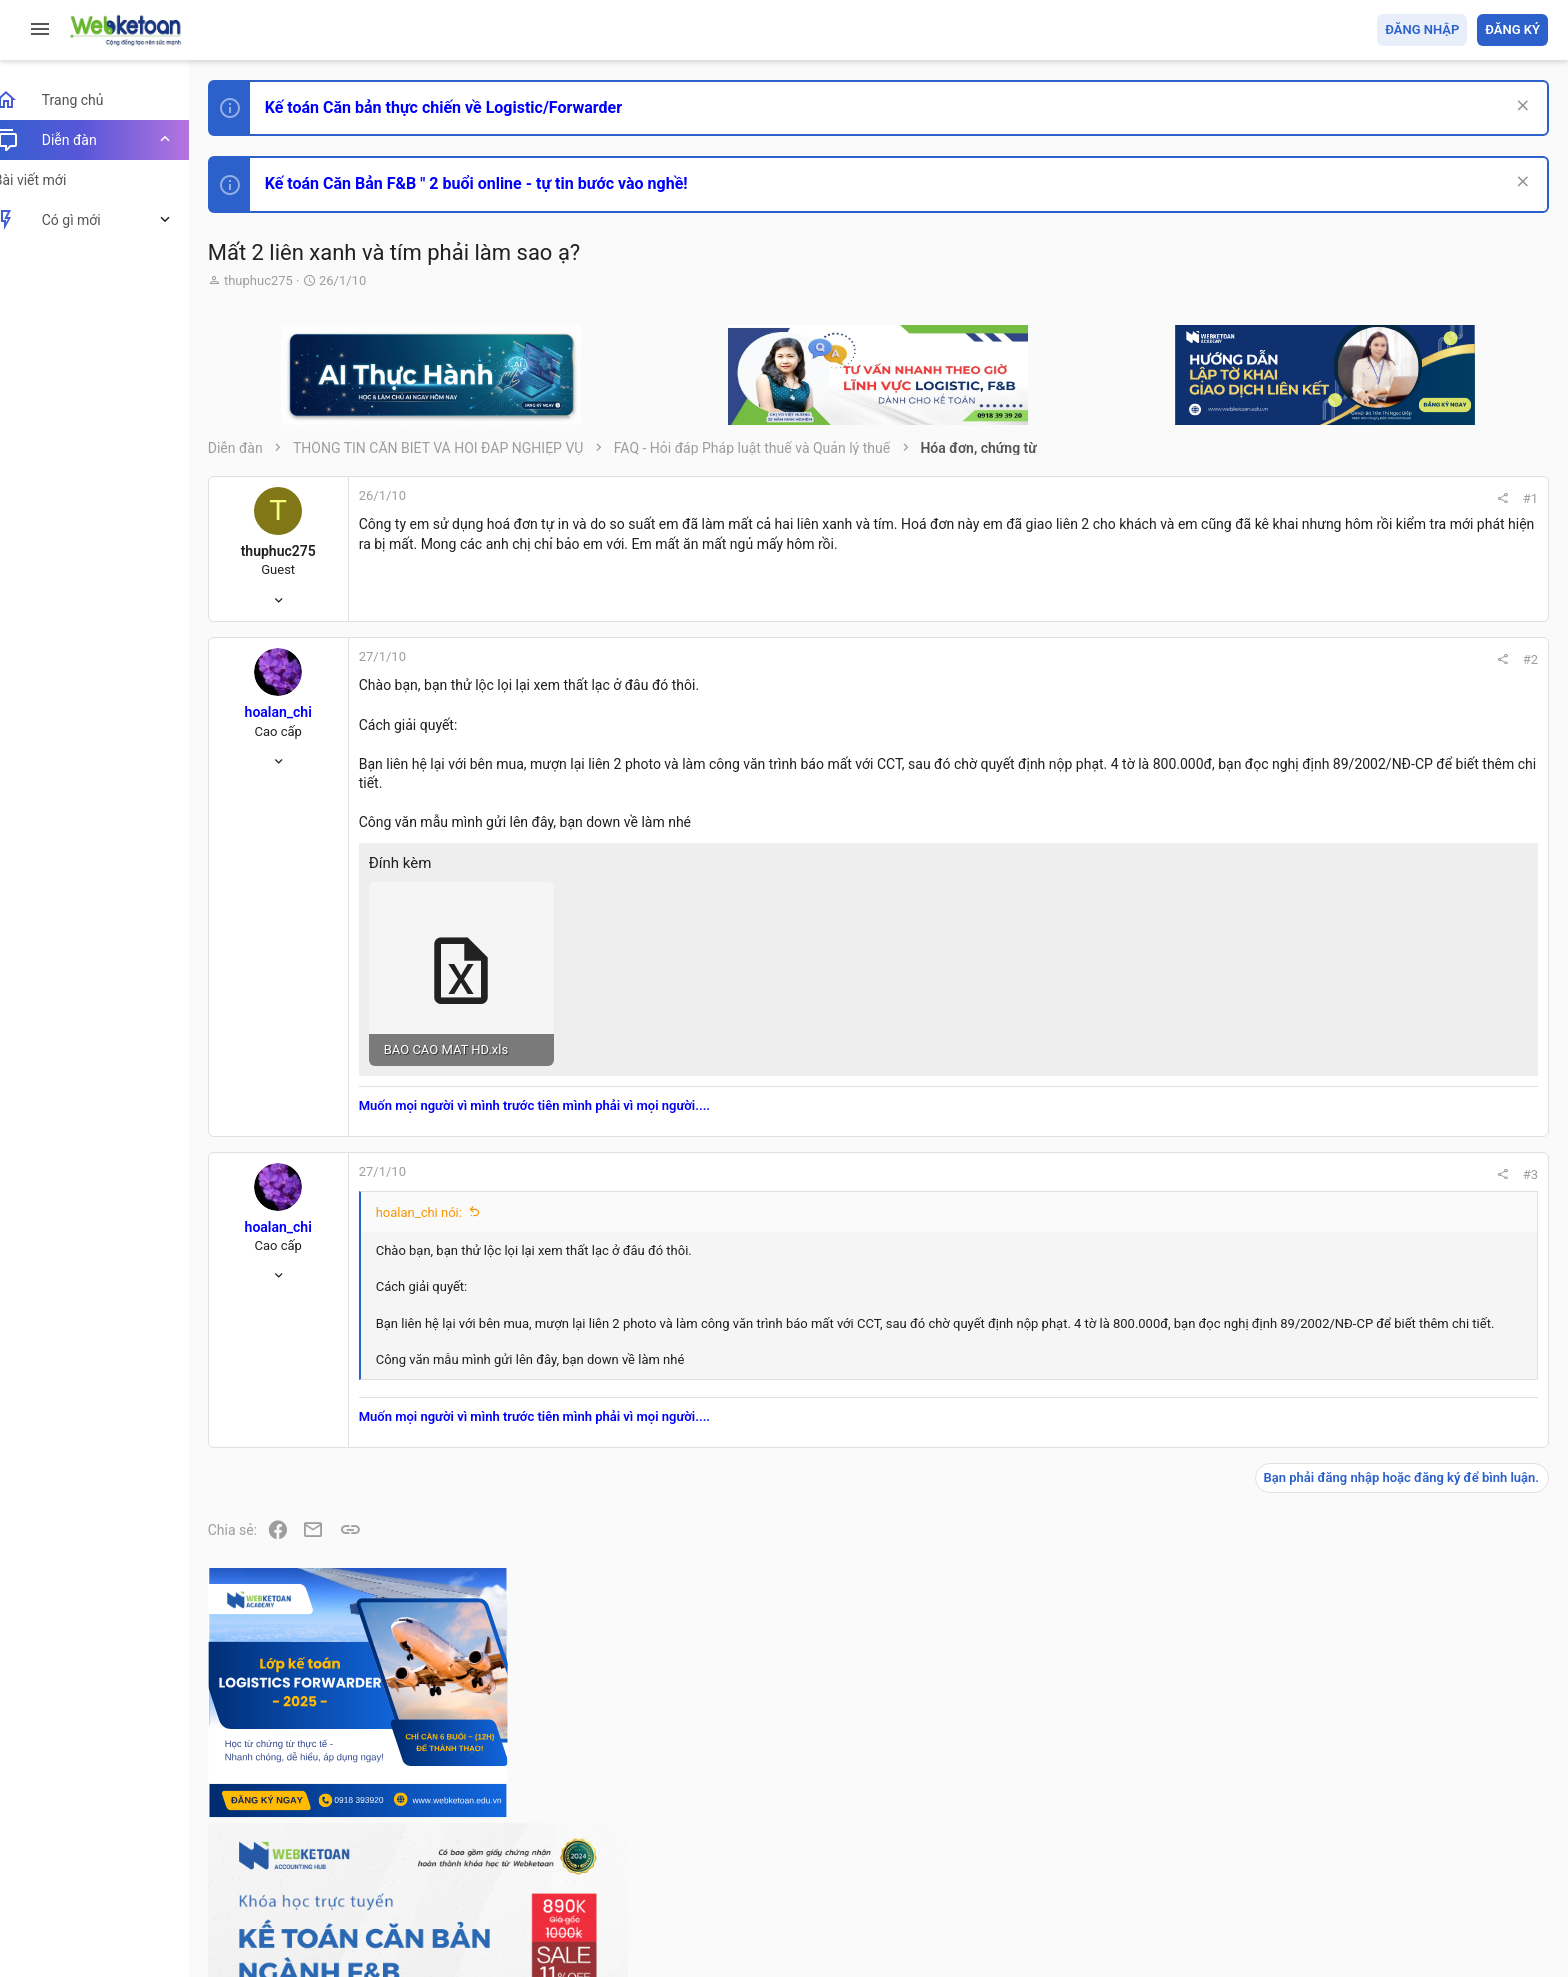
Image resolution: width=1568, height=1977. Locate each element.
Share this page (1423, 1765)
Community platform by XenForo (405, 1896)
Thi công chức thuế (1407, 1547)
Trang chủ (1461, 1846)
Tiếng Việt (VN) (353, 1846)
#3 (1259, 1154)
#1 (1259, 498)
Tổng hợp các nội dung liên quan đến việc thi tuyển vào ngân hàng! (1436, 1361)
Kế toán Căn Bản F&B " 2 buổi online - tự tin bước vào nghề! (498, 183)
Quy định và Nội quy (1213, 1846)
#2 (1259, 659)
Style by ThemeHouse (298, 1932)
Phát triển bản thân (1406, 1103)
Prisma (256, 1846)
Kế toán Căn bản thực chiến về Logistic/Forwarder (465, 107)
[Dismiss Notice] (1519, 107)
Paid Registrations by (393, 1914)
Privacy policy (1321, 1846)
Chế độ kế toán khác (1410, 1436)
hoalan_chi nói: (441, 1192)
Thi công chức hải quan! (1426, 1139)
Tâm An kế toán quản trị (1392, 1653)
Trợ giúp (1397, 1846)
